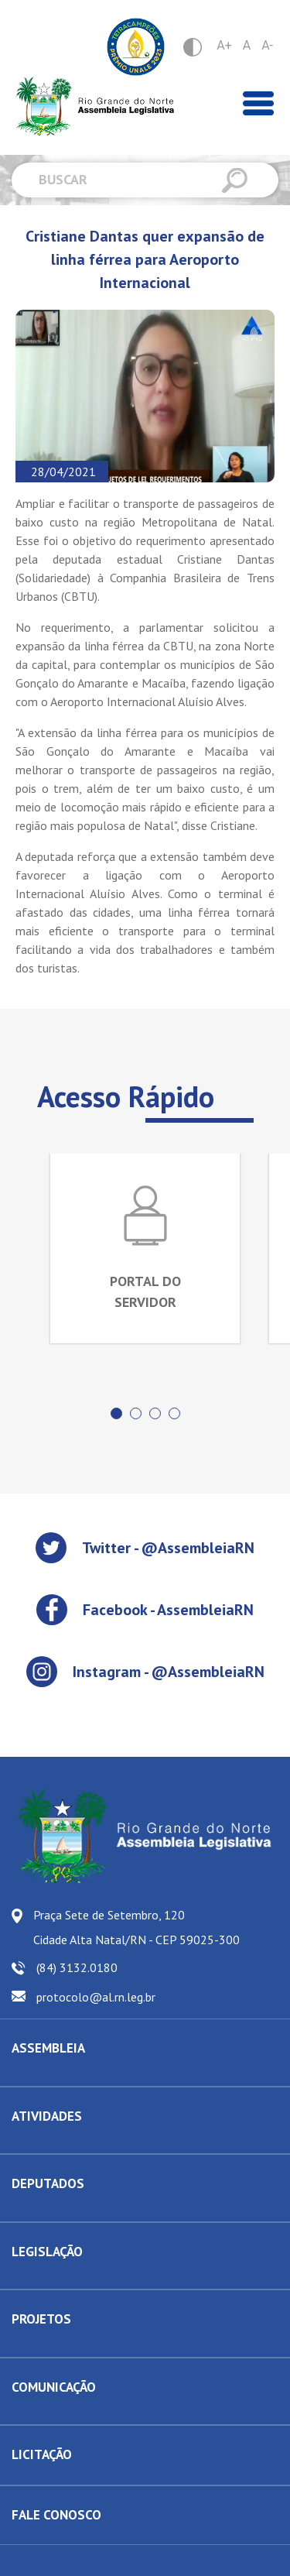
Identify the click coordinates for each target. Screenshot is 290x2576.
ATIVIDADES (47, 2116)
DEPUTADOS (48, 2183)
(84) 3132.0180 (77, 1967)
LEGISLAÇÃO (47, 2251)
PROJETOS (41, 2318)
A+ (224, 45)
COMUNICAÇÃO (54, 2387)
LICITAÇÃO (42, 2454)
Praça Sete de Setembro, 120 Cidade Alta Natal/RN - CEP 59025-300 (136, 1927)
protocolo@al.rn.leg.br (95, 1997)
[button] (116, 1413)
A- (267, 45)
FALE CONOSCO (56, 2514)
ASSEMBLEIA (48, 2047)
